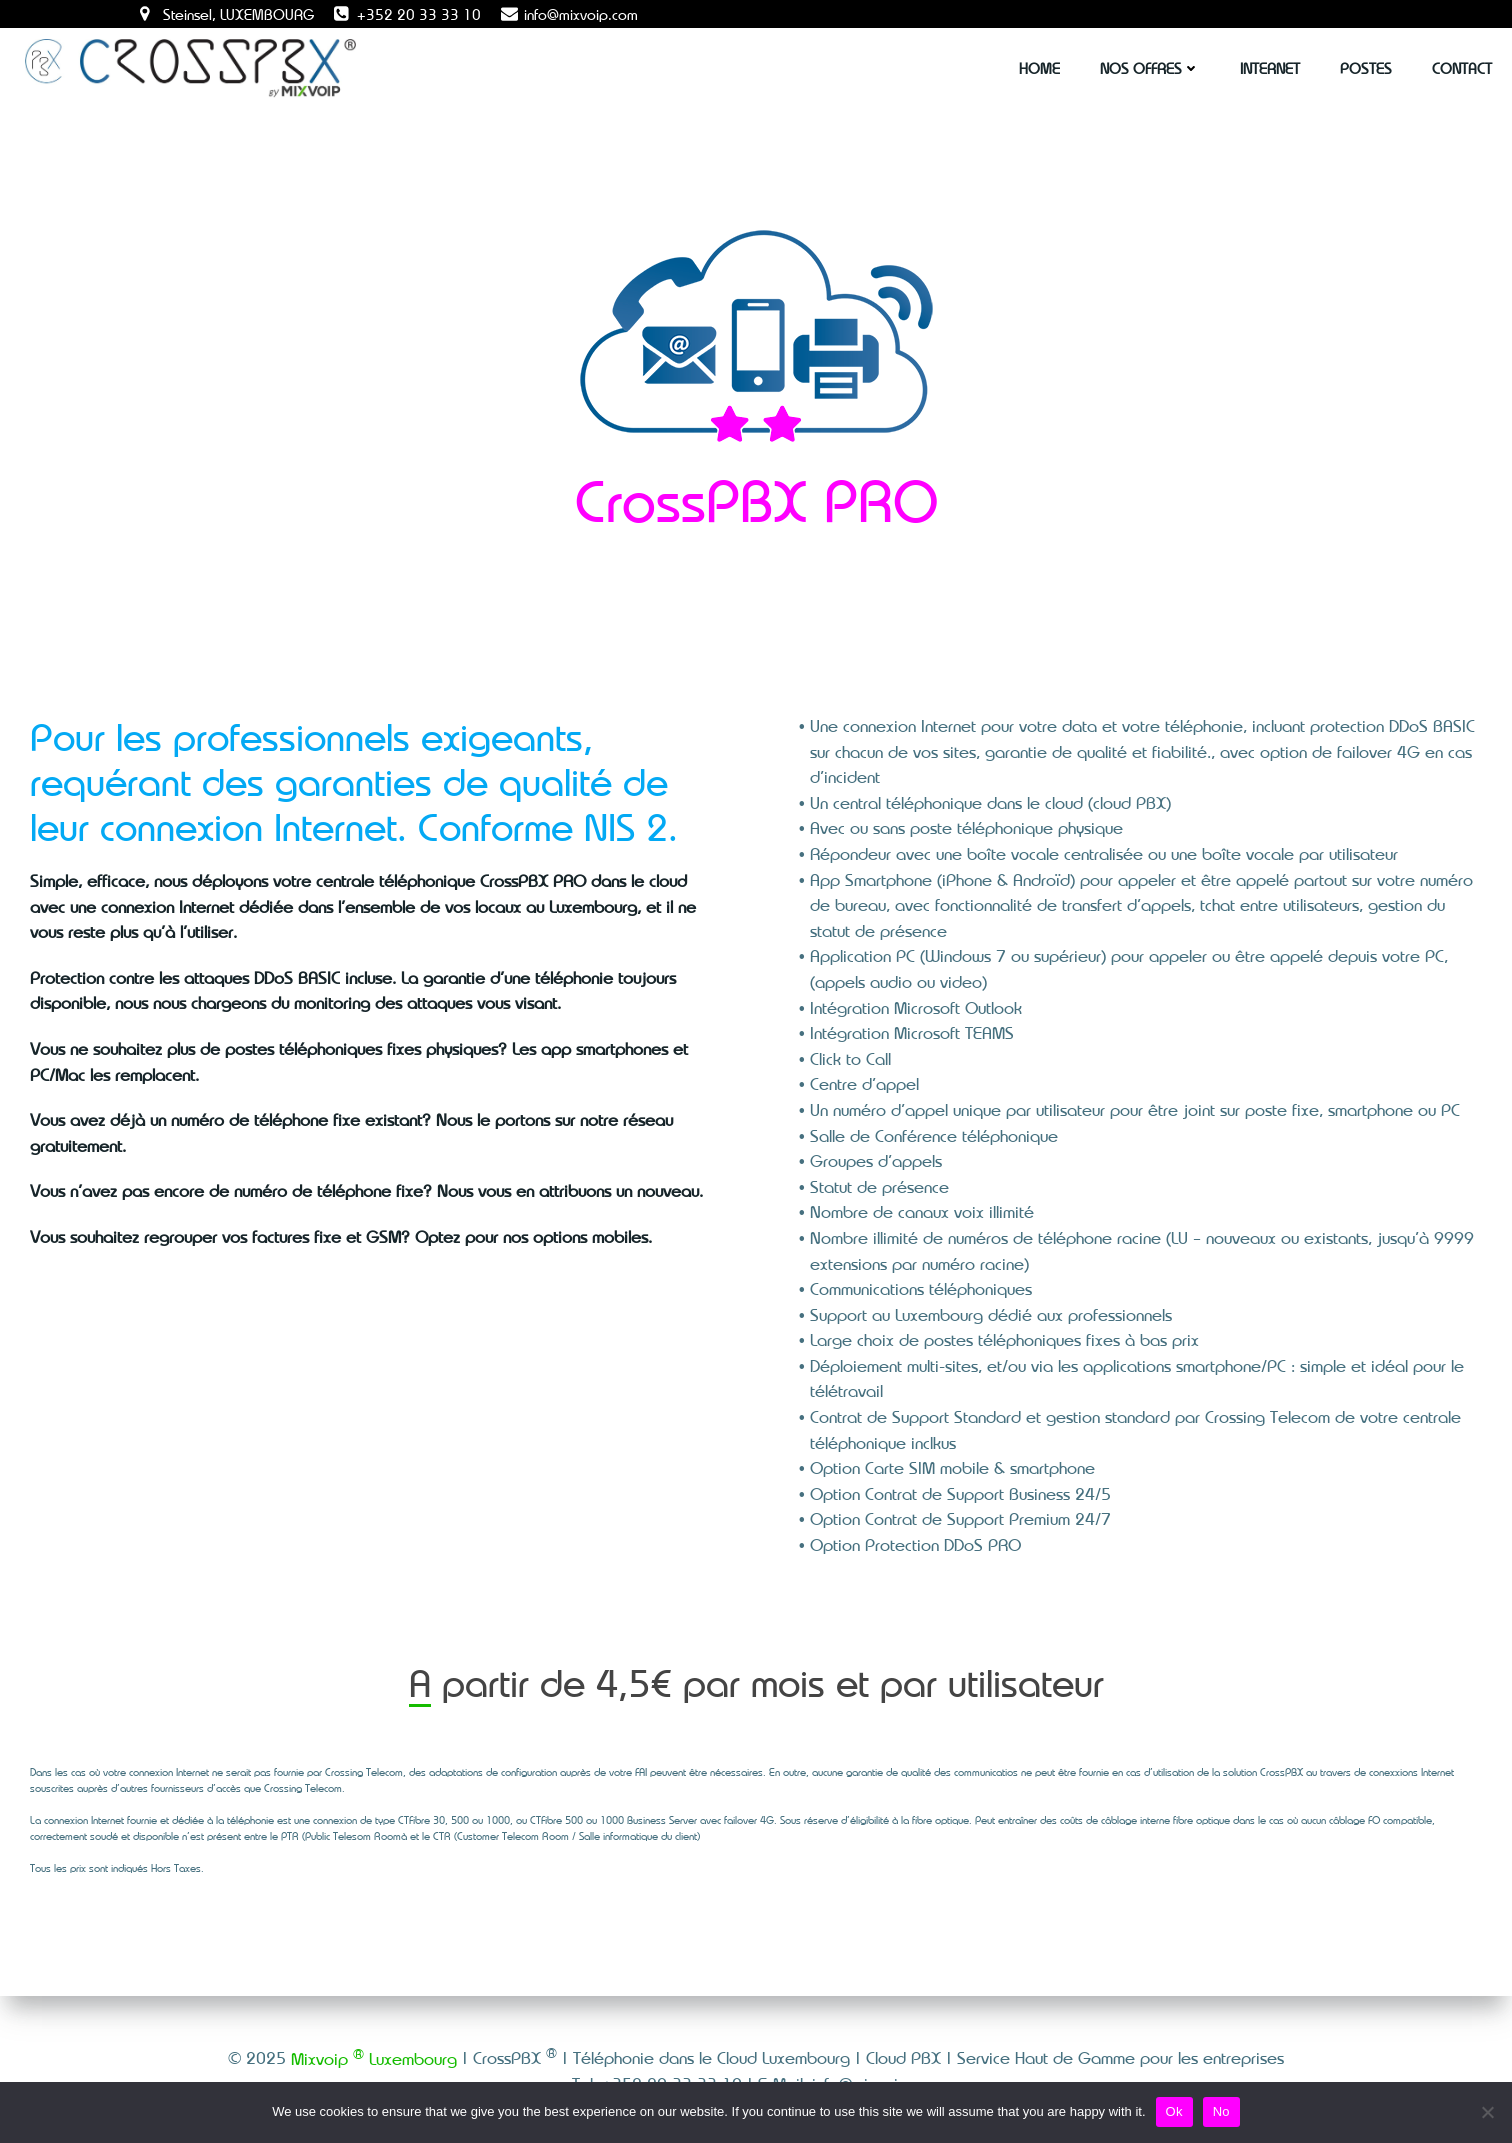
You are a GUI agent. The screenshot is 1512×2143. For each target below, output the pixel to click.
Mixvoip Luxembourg (374, 2058)
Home (1039, 68)
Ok (1174, 2111)
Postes (1366, 68)
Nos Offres (1150, 68)
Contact (1462, 68)
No (1221, 2111)
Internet (1270, 68)
